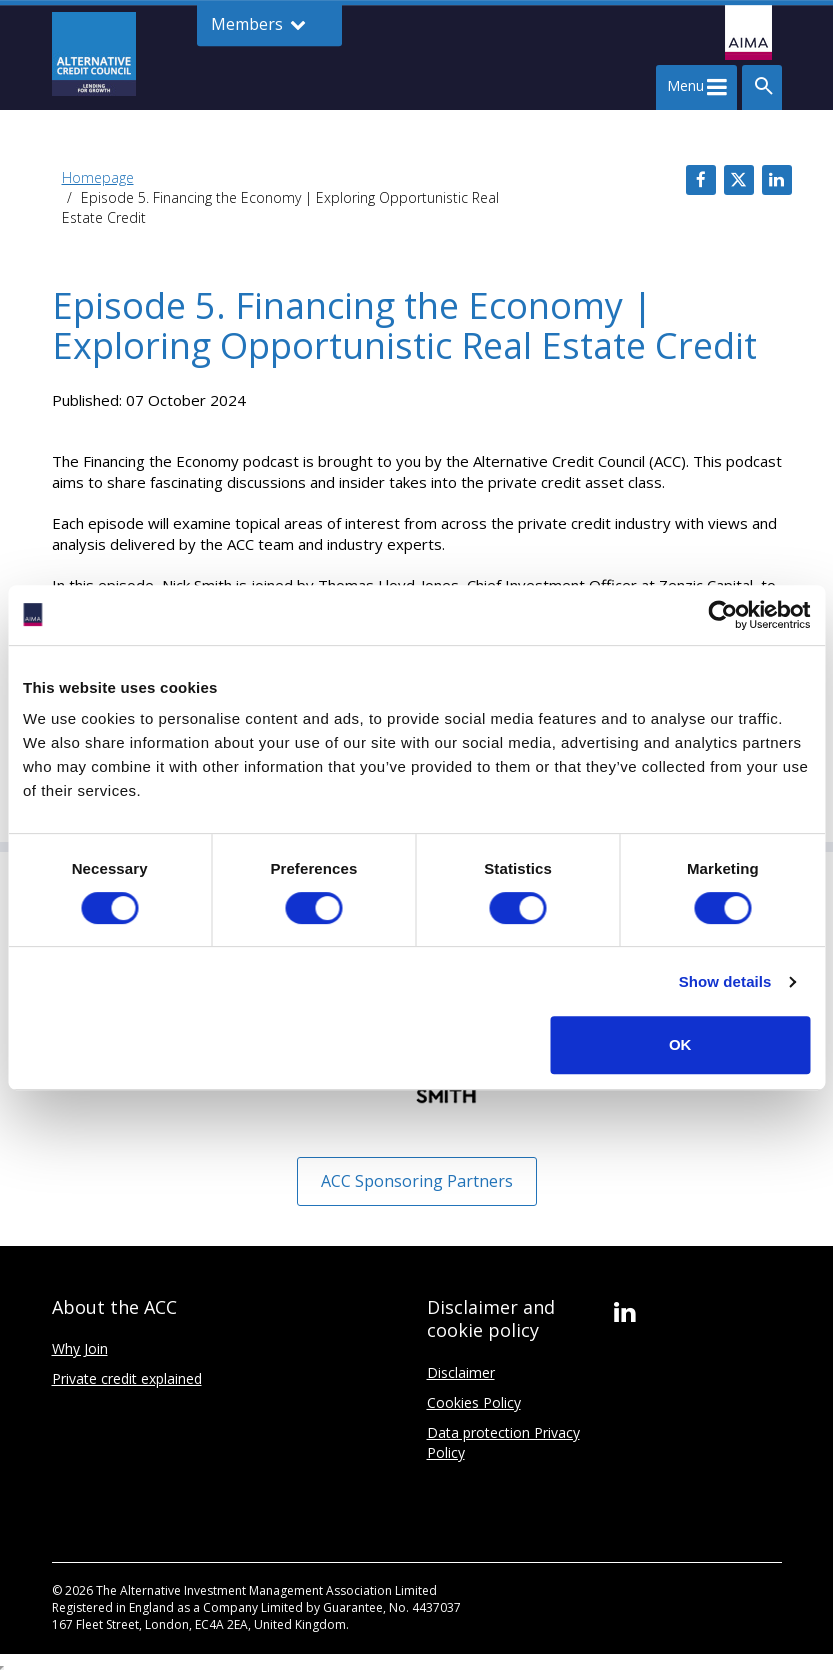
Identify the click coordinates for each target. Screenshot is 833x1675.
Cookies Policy (474, 1402)
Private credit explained (127, 1378)
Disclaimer (461, 1372)
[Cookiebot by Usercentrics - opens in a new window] (722, 615)
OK (680, 1044)
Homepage (98, 177)
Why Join (80, 1348)
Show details (725, 981)
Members (258, 24)
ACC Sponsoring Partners (417, 1181)
